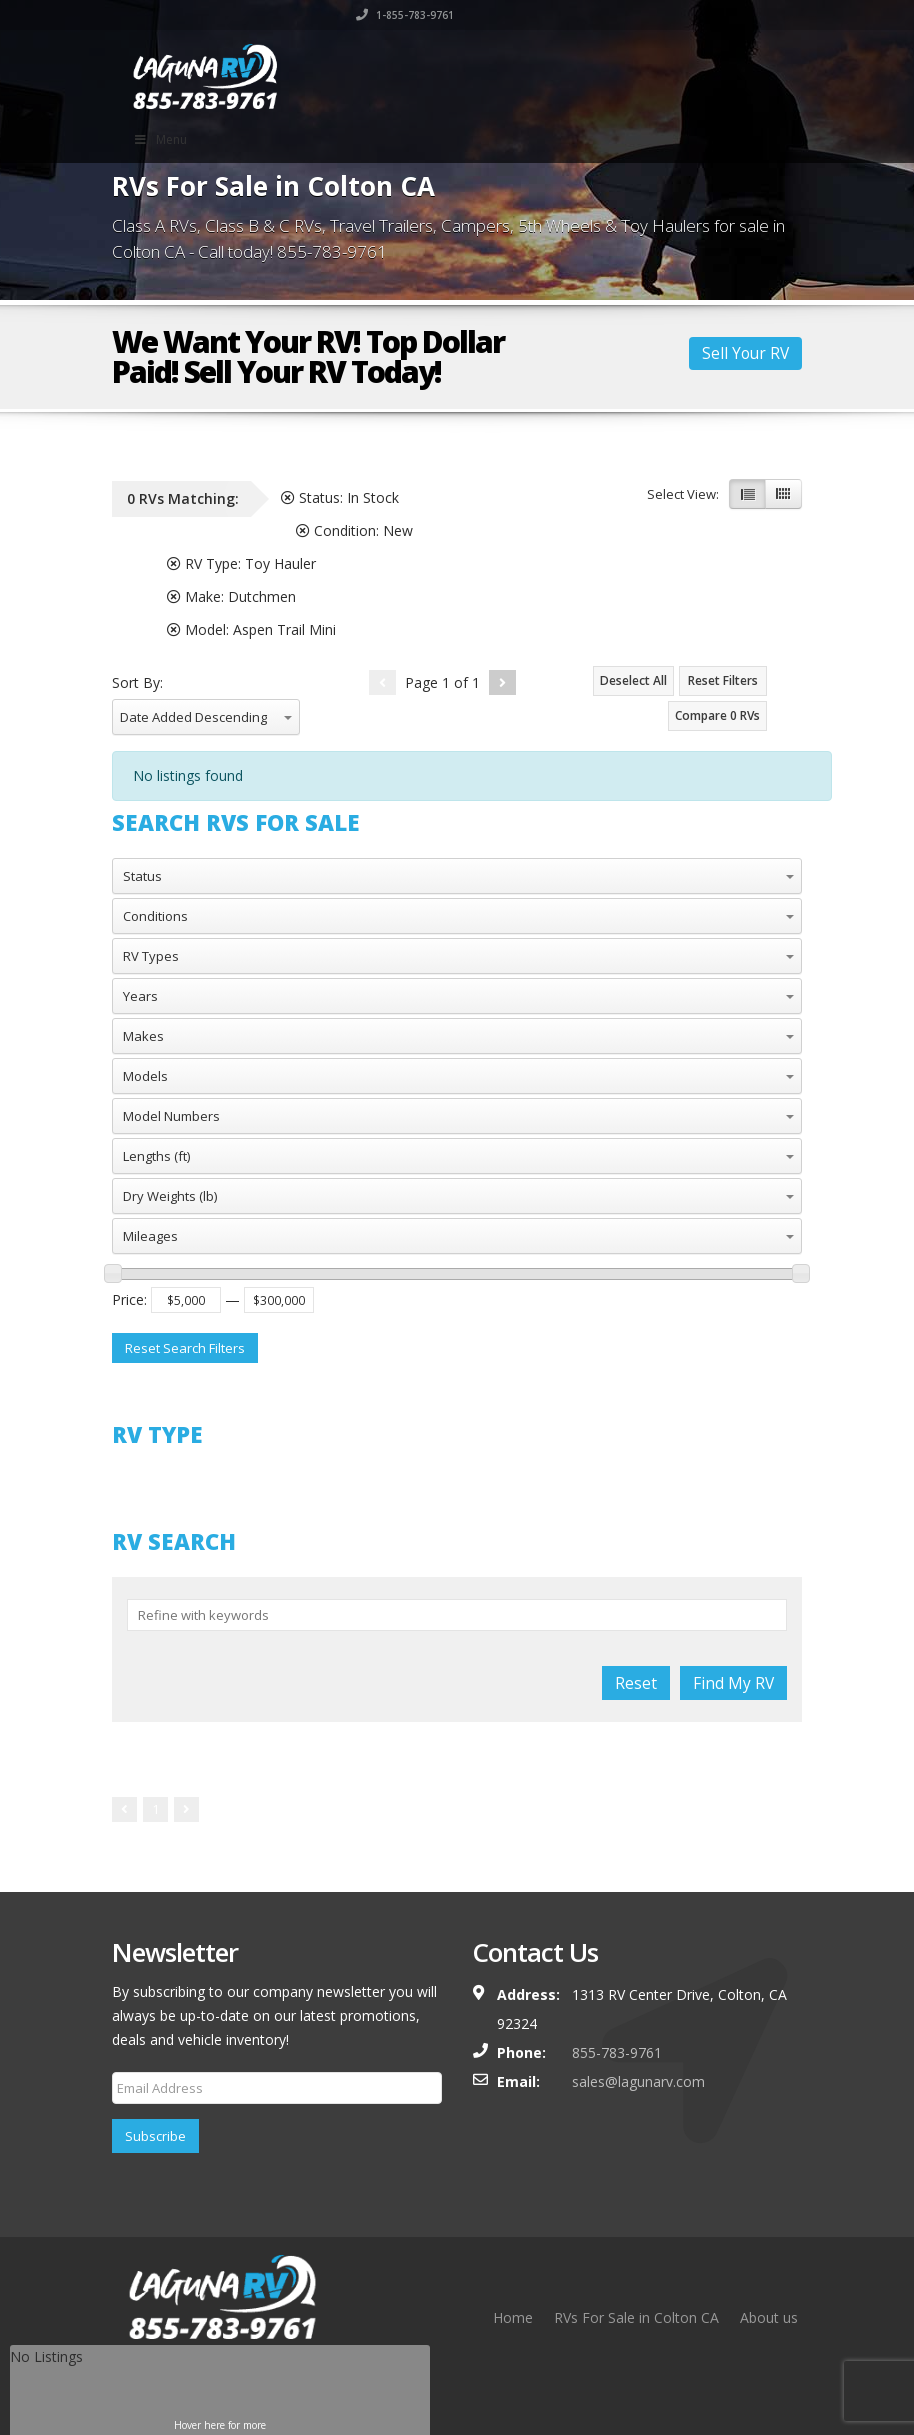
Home (513, 2317)
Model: (251, 629)
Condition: (354, 530)
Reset (636, 1683)
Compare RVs (717, 715)
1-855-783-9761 (753, 15)
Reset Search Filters (185, 1348)
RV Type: (241, 563)
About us (769, 2317)
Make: (231, 596)
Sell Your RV (745, 353)
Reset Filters (723, 680)
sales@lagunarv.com (638, 2081)
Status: (340, 497)
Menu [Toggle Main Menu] (160, 139)
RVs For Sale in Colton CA (636, 2317)
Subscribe (155, 2136)
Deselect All (633, 680)
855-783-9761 (617, 2052)
